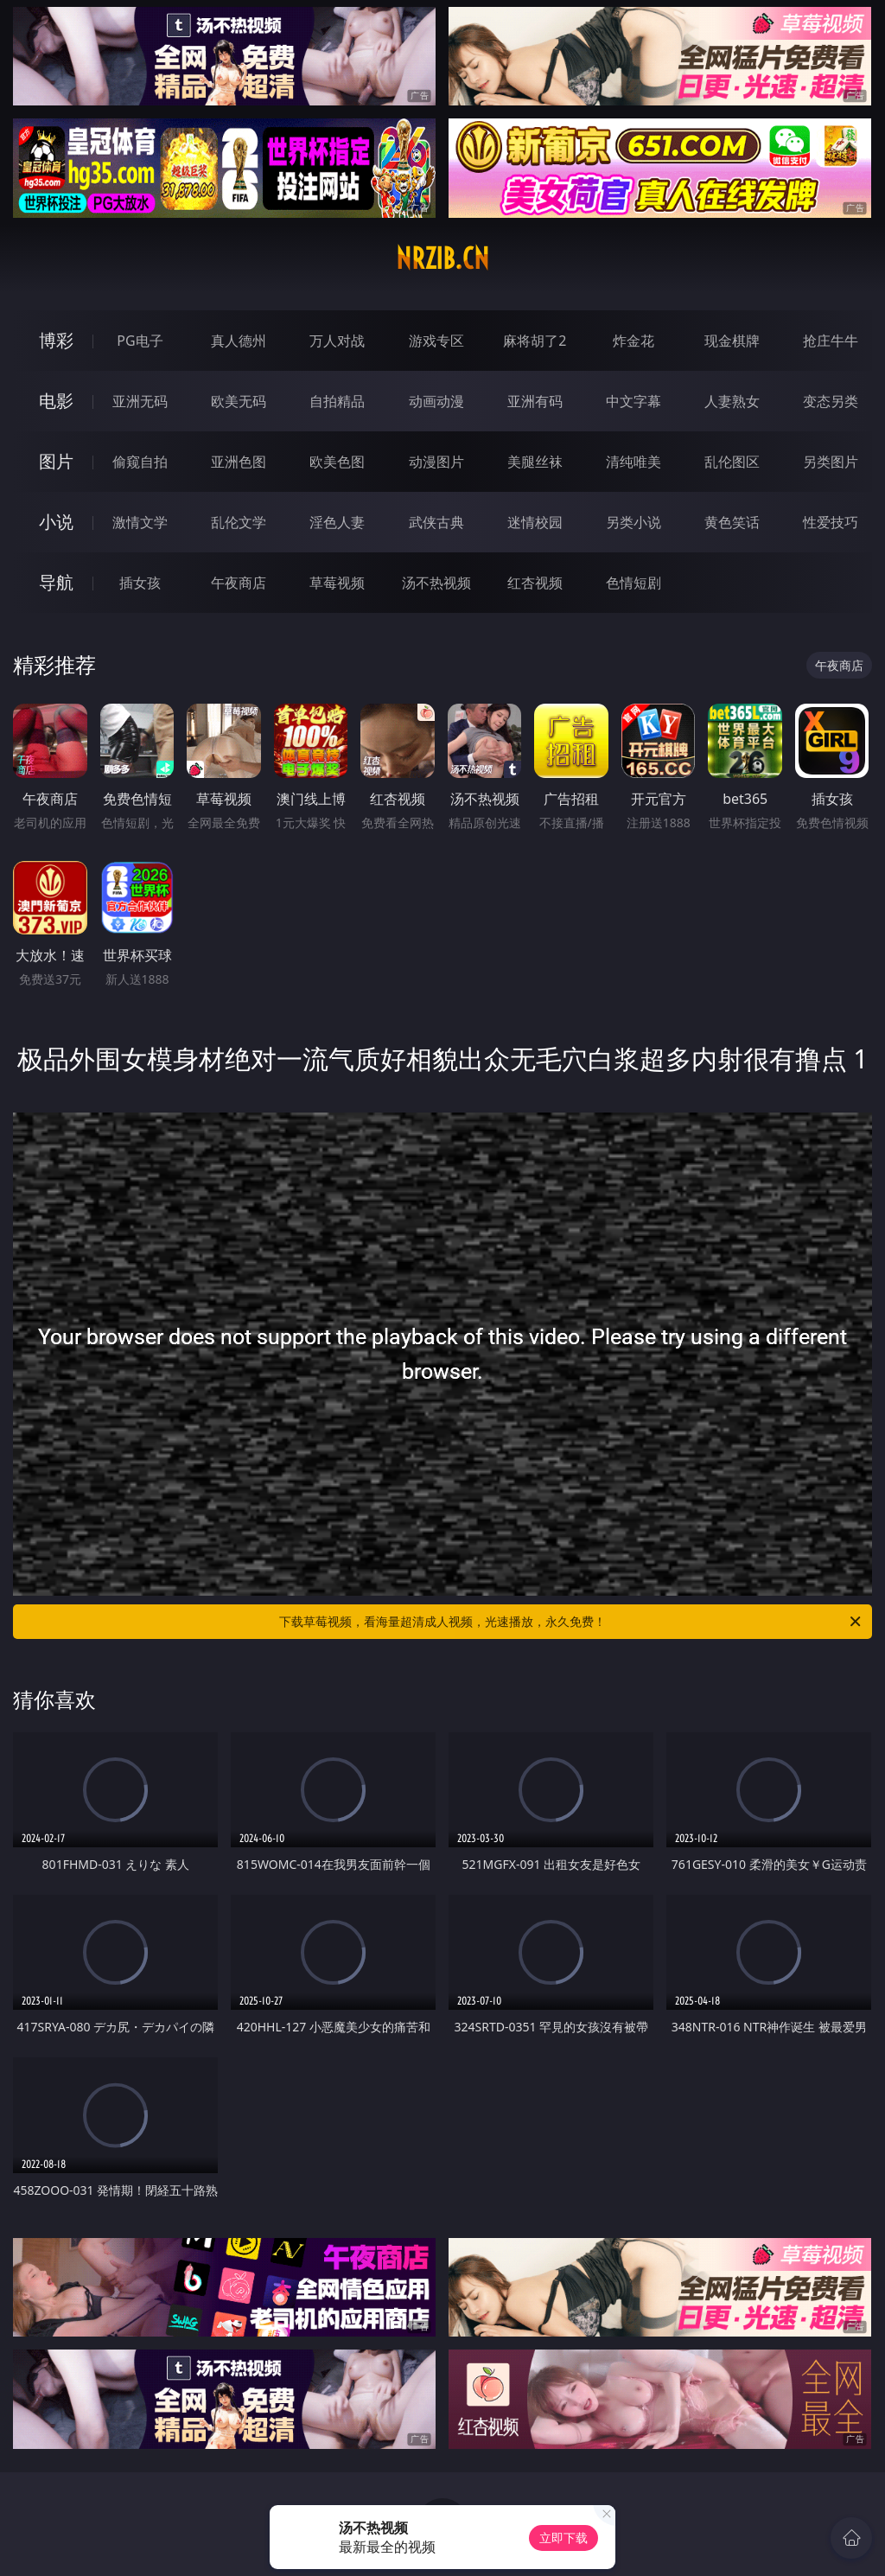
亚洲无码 (140, 401)
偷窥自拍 (140, 461)
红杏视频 (535, 582)
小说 (56, 521)
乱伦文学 (238, 522)
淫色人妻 (337, 522)
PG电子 (139, 340)
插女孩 (140, 582)
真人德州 (238, 340)
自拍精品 (337, 401)
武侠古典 (436, 522)
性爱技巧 (830, 522)
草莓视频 (337, 582)
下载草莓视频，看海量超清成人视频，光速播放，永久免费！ (571, 1621)
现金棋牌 (732, 340)
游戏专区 (436, 340)
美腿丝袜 (535, 461)
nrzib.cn (442, 258)
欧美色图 (337, 461)
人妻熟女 (732, 401)
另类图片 (830, 461)
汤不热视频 (436, 582)
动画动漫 (436, 401)
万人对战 (337, 340)
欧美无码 (238, 401)
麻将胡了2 (534, 340)
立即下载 (563, 2537)
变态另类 (830, 401)
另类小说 (633, 522)
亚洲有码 (535, 401)
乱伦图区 (732, 461)
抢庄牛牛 (830, 340)
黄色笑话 (732, 522)
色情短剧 (633, 582)
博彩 (56, 340)
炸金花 (633, 340)
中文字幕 (633, 401)
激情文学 (140, 522)
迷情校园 (535, 522)
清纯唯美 (633, 461)
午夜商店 (238, 582)
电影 (56, 400)
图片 (56, 461)
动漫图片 (436, 461)
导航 (56, 582)
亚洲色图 (238, 461)
